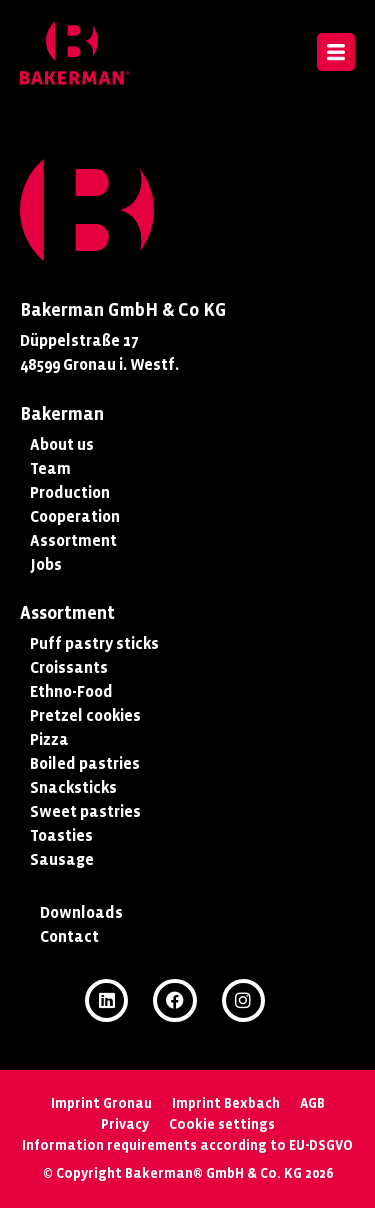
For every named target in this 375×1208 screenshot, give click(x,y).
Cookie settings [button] (222, 1124)
